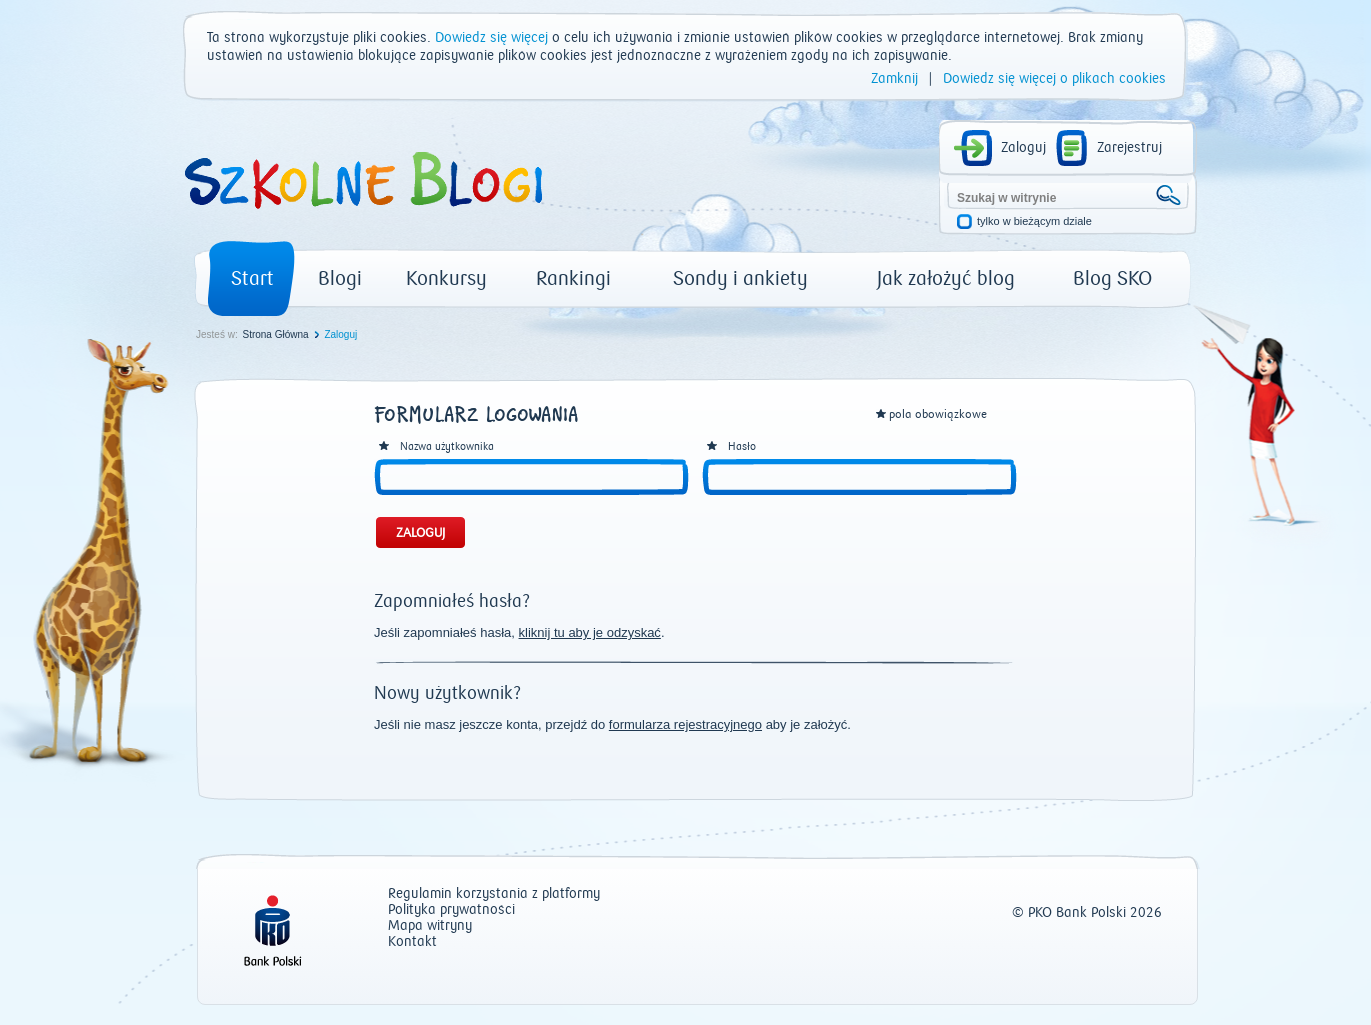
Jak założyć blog (946, 278)
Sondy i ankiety (740, 278)
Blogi (340, 278)
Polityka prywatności (451, 910)
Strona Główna (275, 334)
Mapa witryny (430, 926)
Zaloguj (1023, 148)
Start (252, 278)
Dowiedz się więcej (491, 38)
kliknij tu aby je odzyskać (590, 632)
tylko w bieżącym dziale (1034, 221)
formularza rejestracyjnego (685, 724)
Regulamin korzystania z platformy (494, 894)
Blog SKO (1112, 278)
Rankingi (573, 278)
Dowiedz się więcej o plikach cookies (1054, 79)
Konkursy (446, 278)
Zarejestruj (1129, 148)
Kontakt (412, 942)
